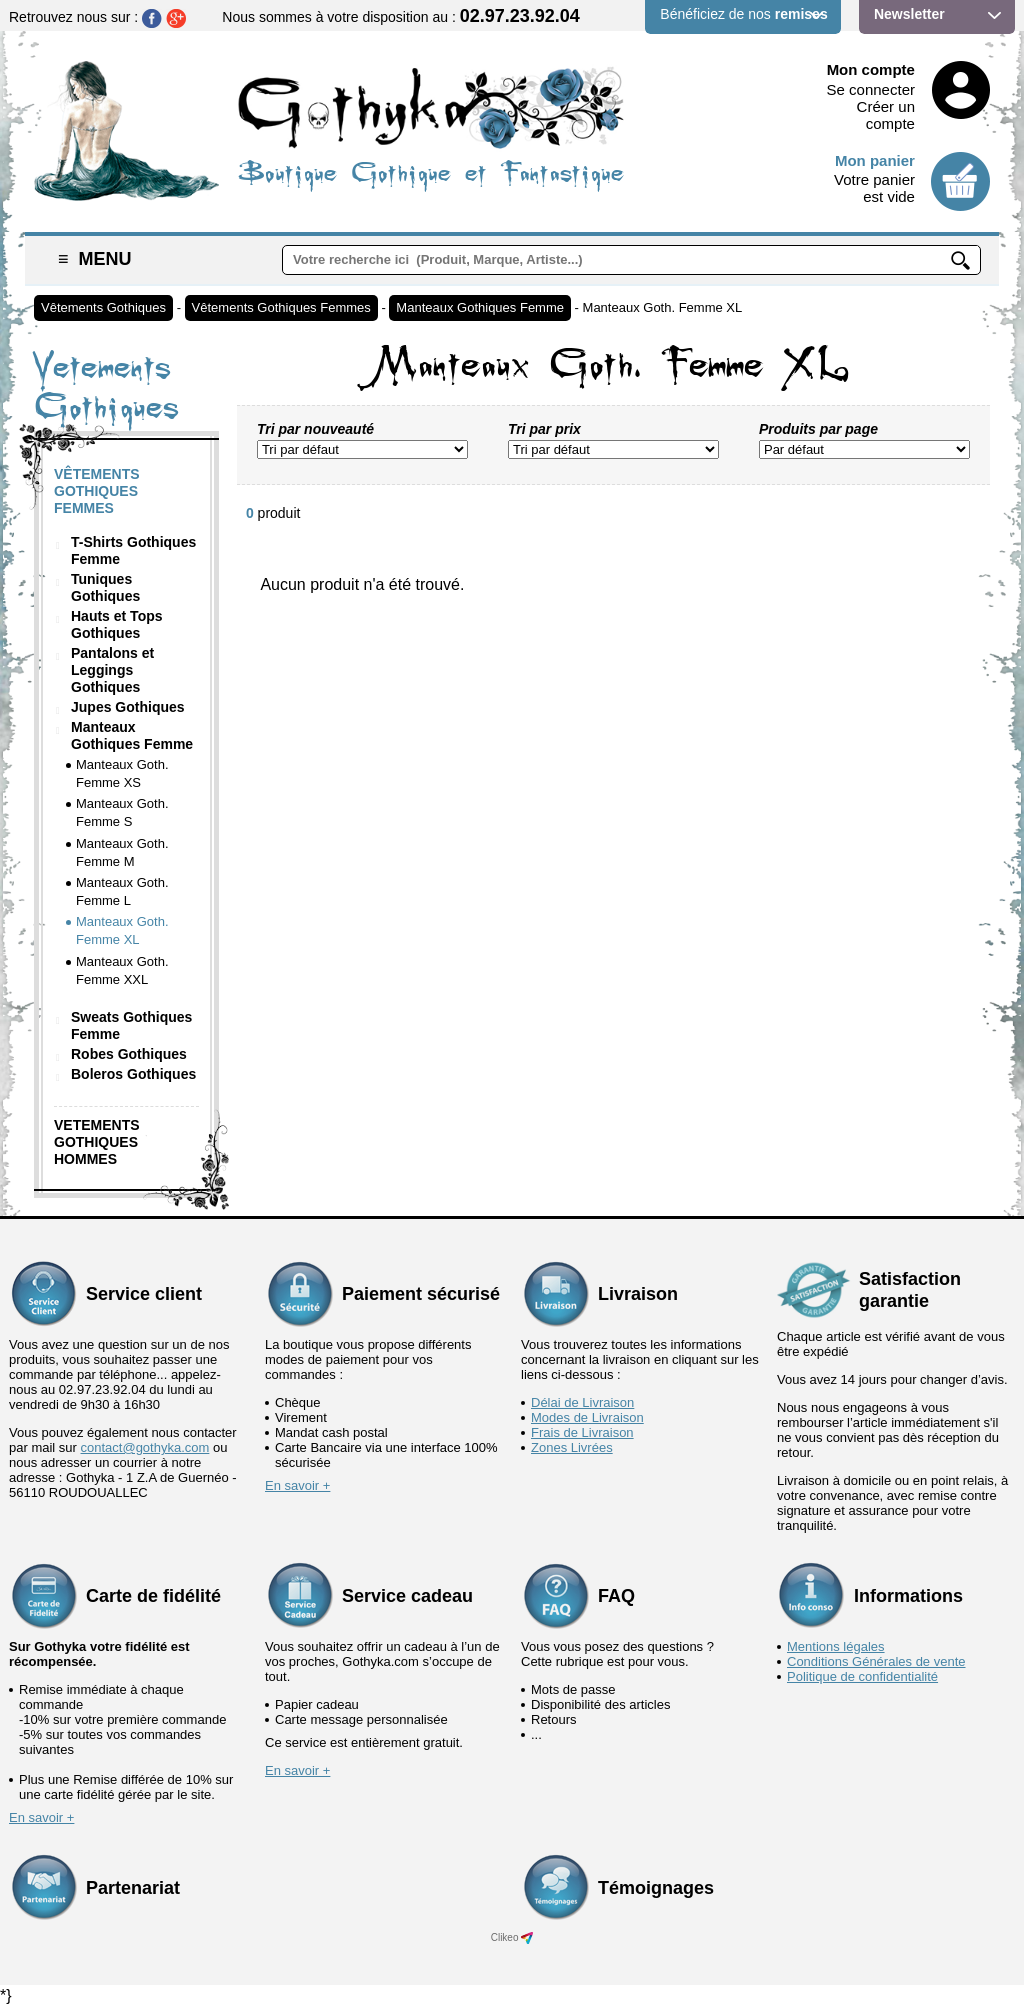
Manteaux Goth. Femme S (122, 812)
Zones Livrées (572, 1447)
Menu (95, 259)
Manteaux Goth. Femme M (122, 852)
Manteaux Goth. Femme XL (663, 307)
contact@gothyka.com (145, 1447)
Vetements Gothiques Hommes (97, 1142)
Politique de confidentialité (862, 1676)
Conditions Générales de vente (876, 1661)
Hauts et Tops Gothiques (117, 624)
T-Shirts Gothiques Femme (133, 550)
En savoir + (297, 1485)
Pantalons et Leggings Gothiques (112, 670)
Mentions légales (836, 1646)
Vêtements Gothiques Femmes (281, 307)
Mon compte (871, 69)
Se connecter (871, 89)
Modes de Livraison (587, 1417)
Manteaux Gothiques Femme (480, 307)
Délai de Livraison (582, 1402)
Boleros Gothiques (133, 1074)
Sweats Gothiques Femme (131, 1025)
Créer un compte (886, 115)
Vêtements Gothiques (103, 307)
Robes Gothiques (129, 1054)
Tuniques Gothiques (105, 587)
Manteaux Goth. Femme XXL (122, 970)
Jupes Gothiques (128, 707)
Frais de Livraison (582, 1432)
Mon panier (875, 160)
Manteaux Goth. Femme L (122, 891)
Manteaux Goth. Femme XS (122, 773)
